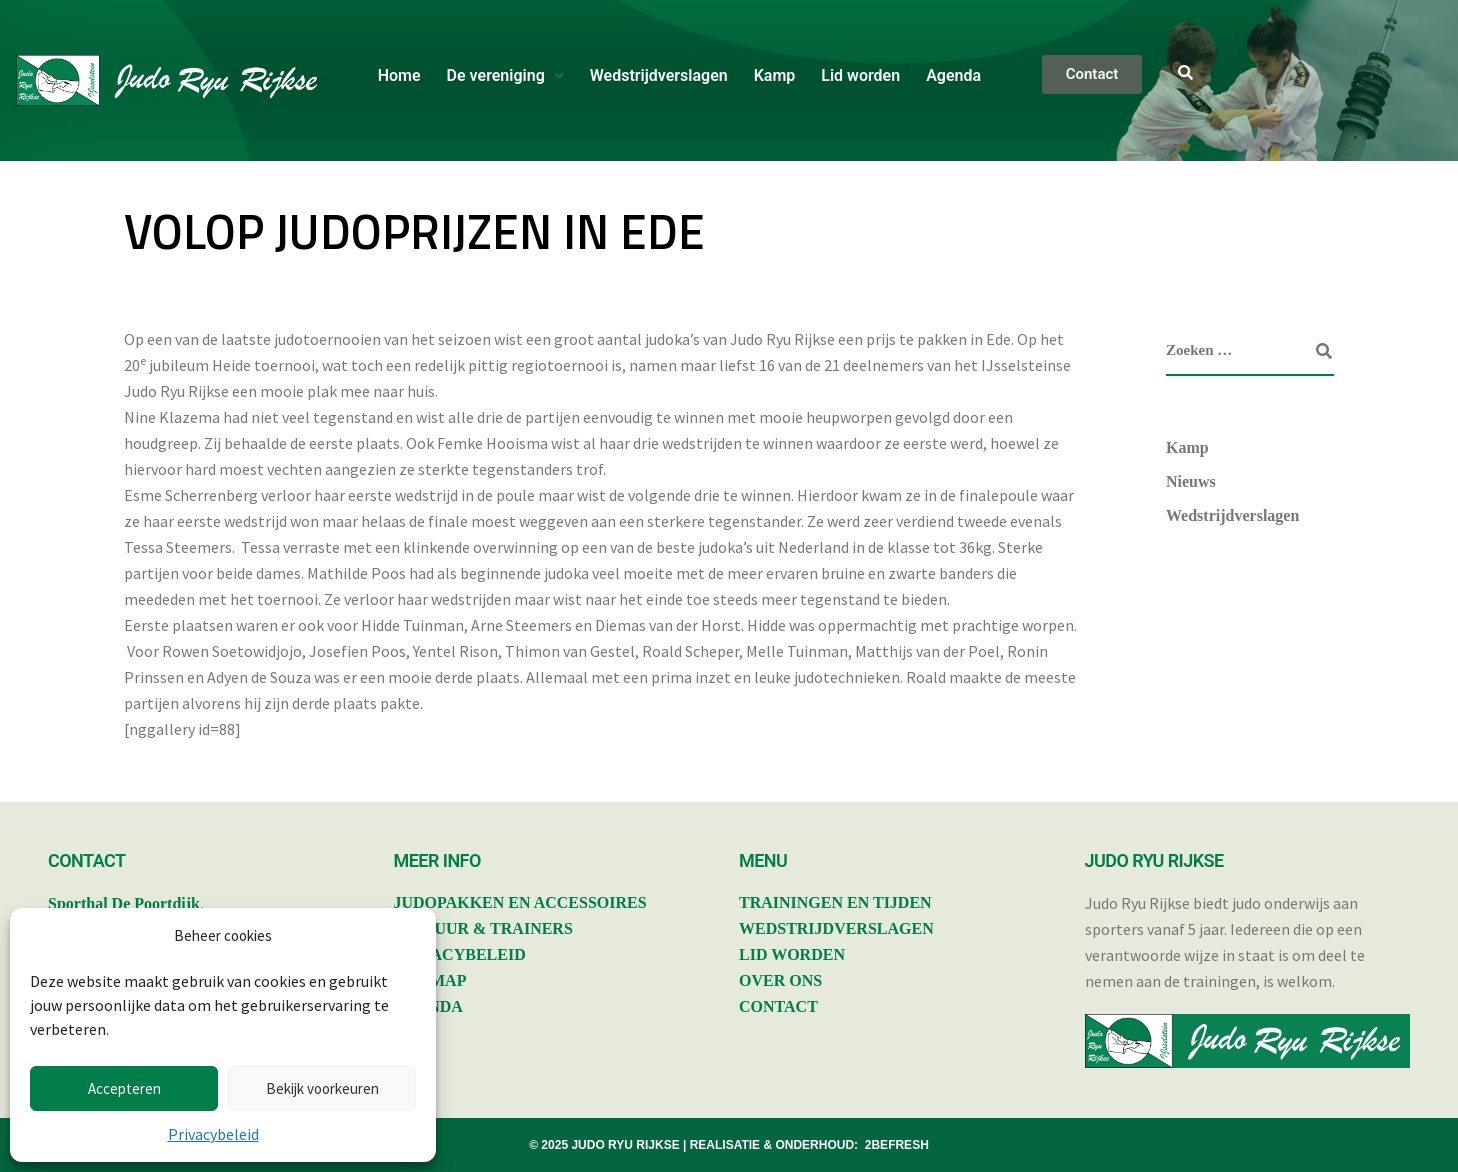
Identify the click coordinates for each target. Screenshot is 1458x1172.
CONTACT (778, 1006)
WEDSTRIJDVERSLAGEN (836, 928)
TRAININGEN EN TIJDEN (835, 902)
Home (399, 75)
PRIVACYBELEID (460, 954)
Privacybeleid (213, 1134)
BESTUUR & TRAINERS (483, 928)
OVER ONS (780, 980)
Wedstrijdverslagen (659, 75)
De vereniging (505, 75)
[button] (505, 76)
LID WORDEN (792, 954)
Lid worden (860, 75)
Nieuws (1191, 481)
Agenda (953, 75)
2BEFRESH (897, 1145)
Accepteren (124, 1088)
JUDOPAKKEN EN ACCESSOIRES (520, 902)
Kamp (775, 75)
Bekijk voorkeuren (322, 1088)
